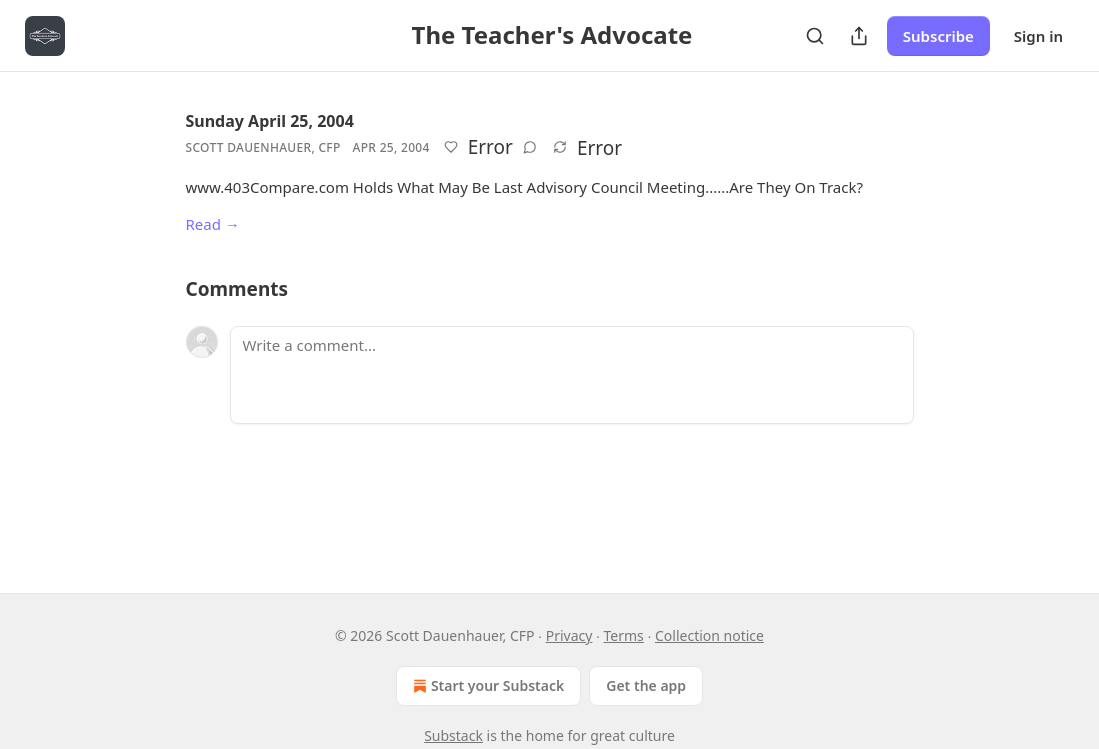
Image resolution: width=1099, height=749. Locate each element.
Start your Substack (486, 686)
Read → (213, 224)
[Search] (815, 36)
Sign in (1038, 36)
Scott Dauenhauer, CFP (263, 147)
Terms (624, 635)
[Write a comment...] (572, 375)
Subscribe (938, 36)
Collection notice (709, 635)
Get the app (646, 685)
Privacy (569, 635)
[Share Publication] (859, 36)
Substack (453, 735)
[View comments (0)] (530, 147)
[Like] (451, 147)
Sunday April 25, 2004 (270, 121)
